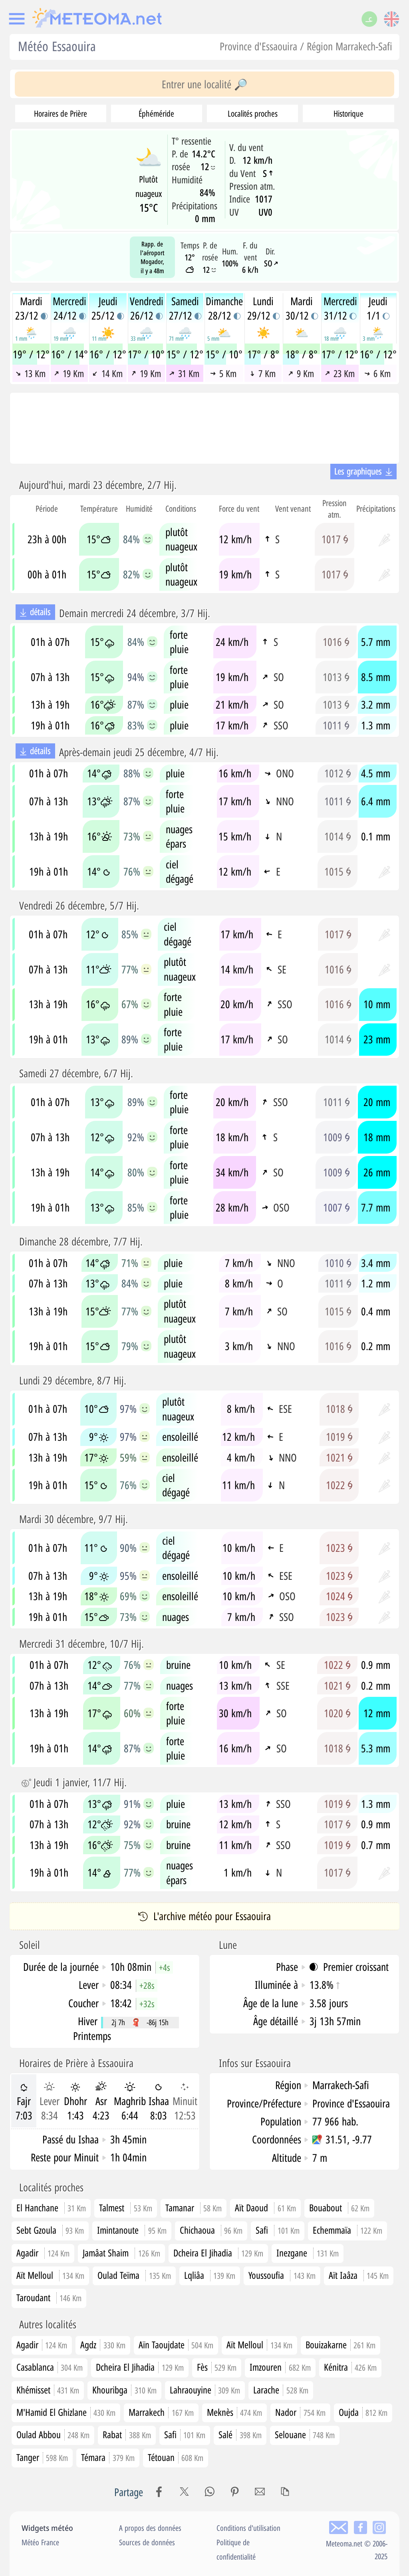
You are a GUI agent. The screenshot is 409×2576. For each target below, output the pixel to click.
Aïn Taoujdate (176, 2344)
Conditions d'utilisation (248, 2527)
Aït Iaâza (343, 2275)
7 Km (263, 373)
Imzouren (280, 2366)
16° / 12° (107, 354)
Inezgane (291, 2252)
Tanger (42, 2457)
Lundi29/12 (263, 308)
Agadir (27, 2252)
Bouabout (325, 2207)
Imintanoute (118, 2229)
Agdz (102, 2344)
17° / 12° (340, 354)
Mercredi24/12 (69, 308)
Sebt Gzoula (36, 2229)
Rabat (127, 2434)
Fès (217, 2366)
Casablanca (49, 2366)
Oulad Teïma (118, 2275)
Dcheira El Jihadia (202, 2252)
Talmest (111, 2207)
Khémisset (47, 2389)
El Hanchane (37, 2207)
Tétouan (176, 2457)
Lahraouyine (205, 2389)
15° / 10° (224, 354)
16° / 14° (69, 354)
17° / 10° (146, 354)
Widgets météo (47, 2527)
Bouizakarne (341, 2344)
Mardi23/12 (31, 308)
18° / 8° (302, 354)
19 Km (69, 373)
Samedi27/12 (185, 308)
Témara (108, 2457)
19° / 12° (31, 354)
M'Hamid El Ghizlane (66, 2412)
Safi (262, 2229)
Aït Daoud (251, 2207)
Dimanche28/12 (224, 308)
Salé (240, 2434)
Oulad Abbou (53, 2434)
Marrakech (161, 2412)
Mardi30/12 (302, 308)
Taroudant (33, 2297)
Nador (300, 2412)
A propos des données (150, 2527)
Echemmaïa (332, 2229)
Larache (280, 2389)
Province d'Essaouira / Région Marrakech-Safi (306, 46)
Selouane (305, 2434)
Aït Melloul (34, 2275)
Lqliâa (194, 2275)
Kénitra (350, 2366)
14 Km (107, 373)
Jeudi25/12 (108, 308)
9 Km (301, 373)
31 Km (184, 373)
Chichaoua (197, 2229)
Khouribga (124, 2389)
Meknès (234, 2412)
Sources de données (147, 2542)
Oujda (363, 2412)
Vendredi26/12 (146, 308)
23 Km (339, 373)
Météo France (40, 2542)
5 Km (223, 373)
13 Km (30, 373)
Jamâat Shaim (106, 2252)
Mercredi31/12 (340, 308)
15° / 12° (185, 354)
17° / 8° (263, 354)
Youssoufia (266, 2275)
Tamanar (179, 2207)
